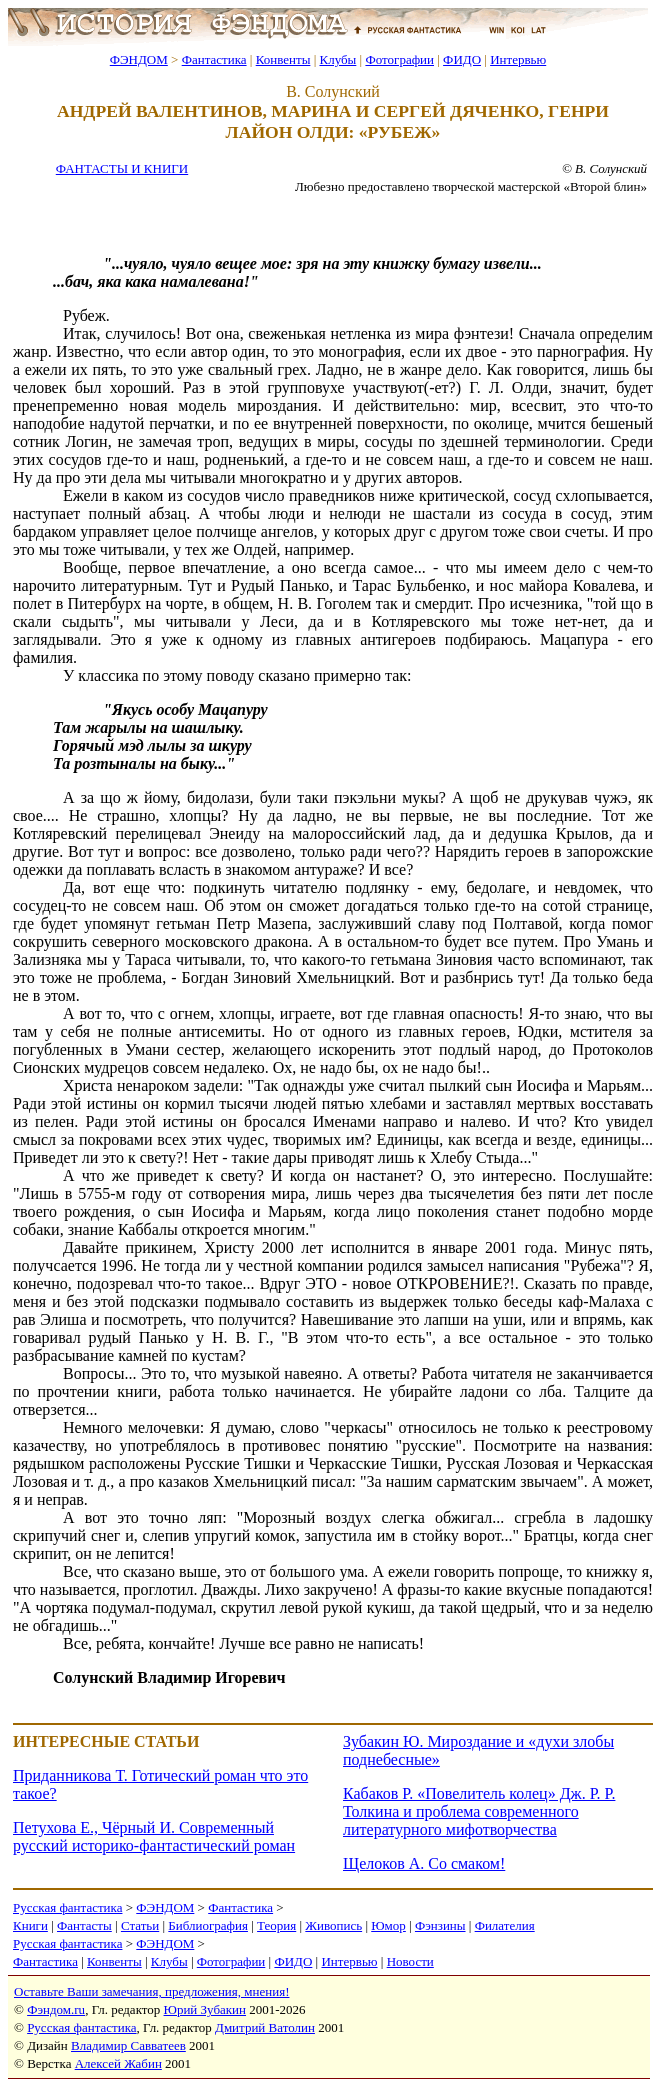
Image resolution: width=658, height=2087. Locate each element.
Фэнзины (440, 1925)
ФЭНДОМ (139, 59)
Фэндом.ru (56, 2009)
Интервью (518, 59)
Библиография (208, 1925)
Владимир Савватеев (128, 2045)
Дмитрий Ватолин (265, 2027)
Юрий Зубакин (205, 2009)
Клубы (337, 59)
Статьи (140, 1925)
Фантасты (84, 1925)
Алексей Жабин (118, 2063)
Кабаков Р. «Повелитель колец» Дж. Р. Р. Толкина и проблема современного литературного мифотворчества (479, 1811)
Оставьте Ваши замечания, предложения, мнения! (151, 1991)
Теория (276, 1925)
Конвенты (283, 59)
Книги (30, 1925)
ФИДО (462, 59)
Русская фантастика (67, 1907)
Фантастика (214, 59)
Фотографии (399, 59)
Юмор (388, 1925)
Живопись (333, 1925)
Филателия (505, 1925)
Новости (410, 1961)
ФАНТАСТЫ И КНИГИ (122, 168)
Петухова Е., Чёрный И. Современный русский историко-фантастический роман (154, 1836)
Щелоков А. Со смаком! (424, 1863)
